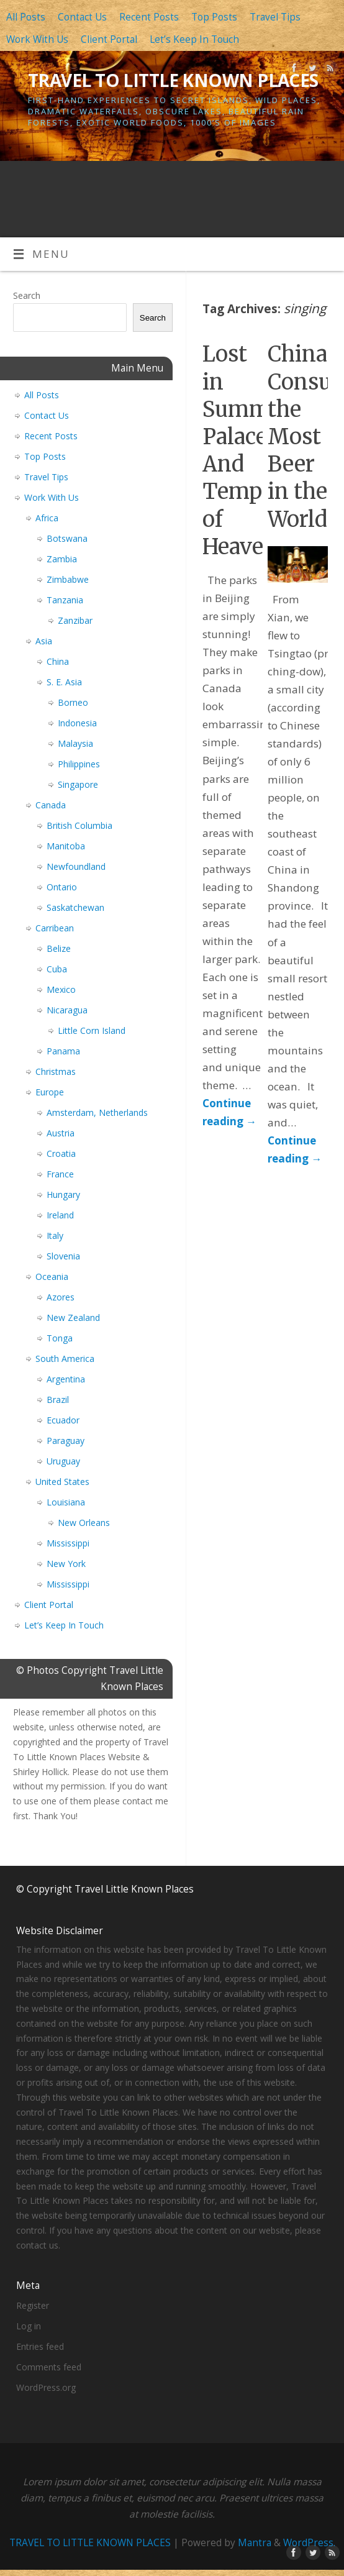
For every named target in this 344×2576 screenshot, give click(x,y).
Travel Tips (275, 17)
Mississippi (68, 1543)
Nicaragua (67, 1010)
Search (26, 295)
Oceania (51, 1276)
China (58, 661)
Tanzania (65, 600)
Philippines (79, 764)
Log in (28, 2326)
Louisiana (66, 1502)
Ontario (62, 887)
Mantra (254, 2542)
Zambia (62, 559)
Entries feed (40, 2346)
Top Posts (214, 17)
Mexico (61, 989)
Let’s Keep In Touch (194, 39)
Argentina (66, 1379)
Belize (59, 948)
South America (64, 1358)
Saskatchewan (75, 907)
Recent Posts (149, 17)
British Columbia (79, 825)
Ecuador (63, 1420)
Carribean (54, 928)
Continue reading (229, 1112)
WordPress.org (46, 2387)
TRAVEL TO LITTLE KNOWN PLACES (173, 80)
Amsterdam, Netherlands (97, 1112)
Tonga (60, 1338)
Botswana (67, 538)
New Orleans (84, 1522)
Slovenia (63, 1256)
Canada (50, 805)
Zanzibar (75, 620)
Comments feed (48, 2367)
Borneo (73, 702)
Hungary (63, 1194)
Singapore (78, 784)
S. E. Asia (64, 682)
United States (62, 1481)
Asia (43, 641)
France (60, 1174)
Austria (61, 1133)
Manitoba (66, 846)
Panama (63, 1051)
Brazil (58, 1399)
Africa (46, 518)
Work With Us (37, 39)
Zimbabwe (68, 579)
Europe (49, 1092)
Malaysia (75, 743)
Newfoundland (76, 866)
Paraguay (65, 1440)
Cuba (57, 969)
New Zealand (73, 1317)
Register (32, 2305)
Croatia (61, 1153)
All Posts (25, 17)
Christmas (55, 1071)
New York (66, 1563)
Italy (55, 1235)
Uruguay (63, 1461)
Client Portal (109, 39)
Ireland (60, 1215)
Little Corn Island (91, 1030)
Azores (61, 1297)
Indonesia (77, 723)
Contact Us (82, 17)
